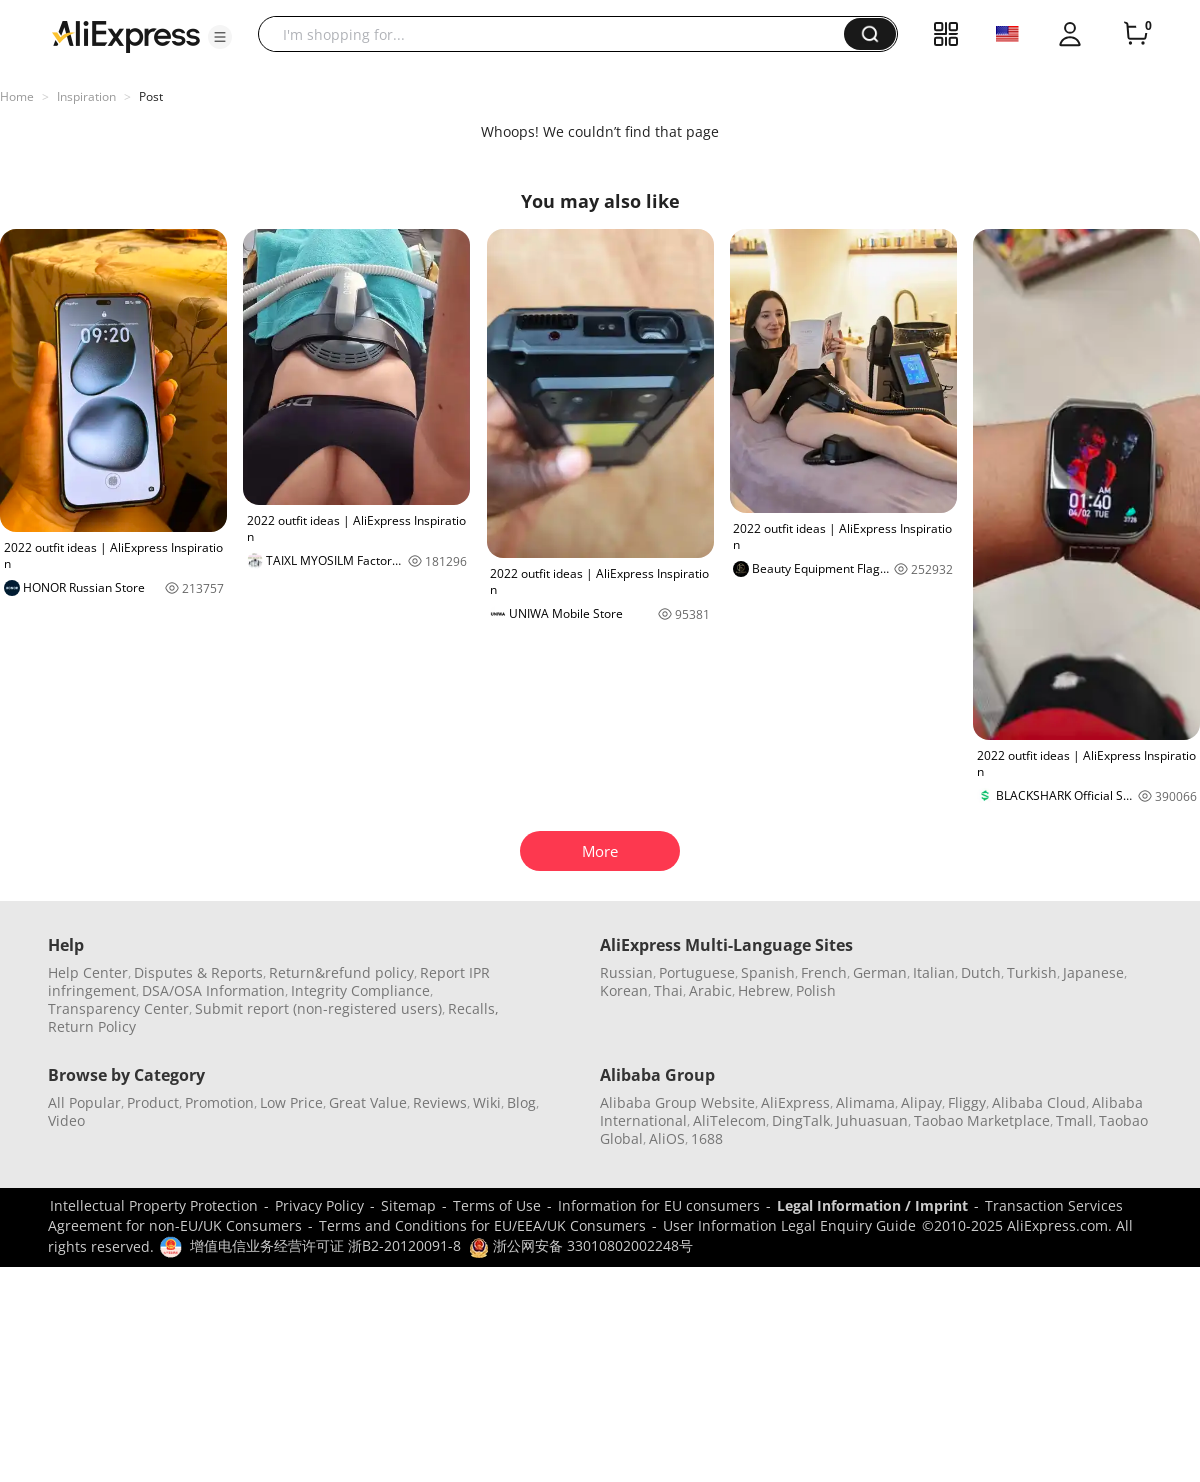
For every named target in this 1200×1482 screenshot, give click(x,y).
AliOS (667, 1138)
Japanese (1093, 972)
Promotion (219, 1102)
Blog (521, 1102)
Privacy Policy (319, 1205)
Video (66, 1120)
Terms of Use (497, 1205)
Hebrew (764, 990)
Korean (624, 990)
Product (153, 1102)
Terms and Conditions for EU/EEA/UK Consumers (482, 1225)
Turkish (1032, 972)
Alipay (921, 1102)
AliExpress (795, 1102)
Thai (668, 990)
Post (151, 96)
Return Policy (92, 1026)
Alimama (865, 1102)
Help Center (88, 972)
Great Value (368, 1102)
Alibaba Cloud (1039, 1102)
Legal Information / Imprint (872, 1205)
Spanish (768, 972)
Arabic (710, 990)
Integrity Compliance (360, 990)
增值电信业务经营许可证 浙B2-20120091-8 (325, 1245)
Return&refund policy (341, 972)
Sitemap (408, 1205)
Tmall (1074, 1120)
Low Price (291, 1102)
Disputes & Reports (198, 972)
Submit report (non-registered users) (318, 1008)
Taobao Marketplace (982, 1120)
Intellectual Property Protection (154, 1205)
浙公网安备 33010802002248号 (581, 1245)
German (880, 972)
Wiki (487, 1102)
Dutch (981, 972)
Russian (626, 972)
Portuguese (697, 972)
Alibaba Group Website (677, 1102)
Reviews (440, 1102)
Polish (816, 990)
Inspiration (86, 96)
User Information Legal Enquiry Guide (789, 1225)
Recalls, (473, 1008)
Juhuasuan (872, 1120)
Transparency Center (118, 1008)
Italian (934, 972)
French (824, 972)
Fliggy (967, 1102)
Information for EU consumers (659, 1205)
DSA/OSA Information (213, 990)
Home (17, 96)
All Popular (84, 1102)
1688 (707, 1138)
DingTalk (801, 1120)
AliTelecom (729, 1120)
